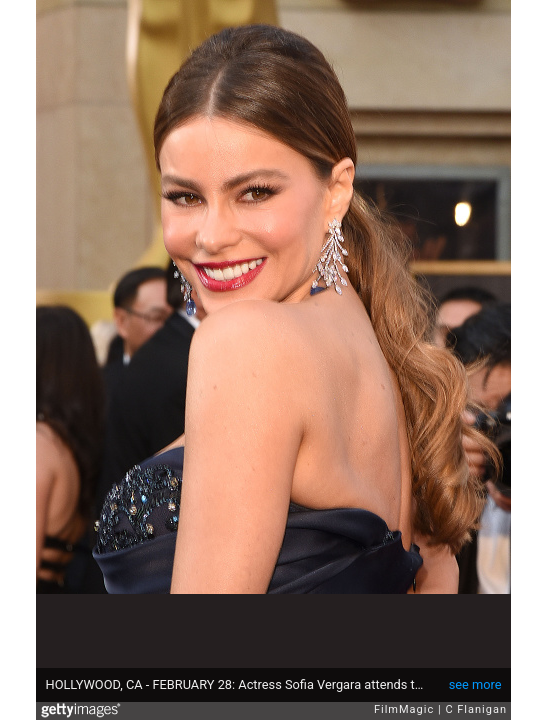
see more (475, 684)
